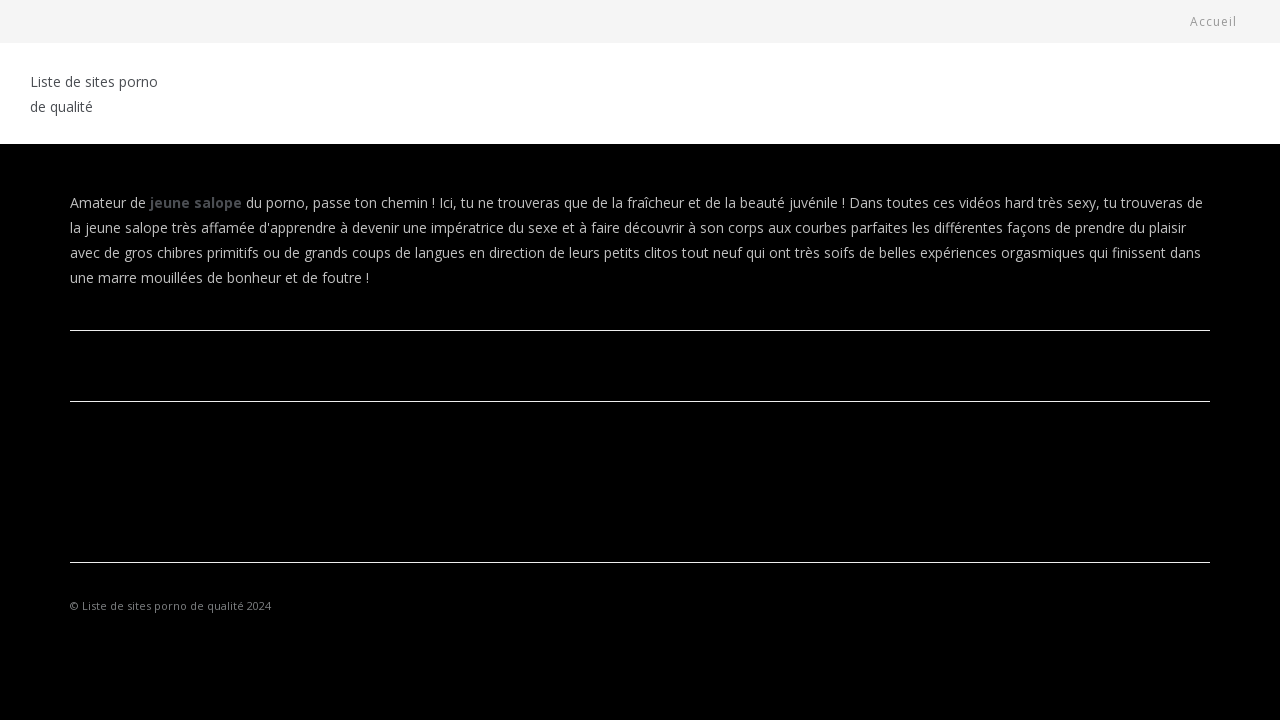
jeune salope (196, 202)
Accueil (1213, 21)
